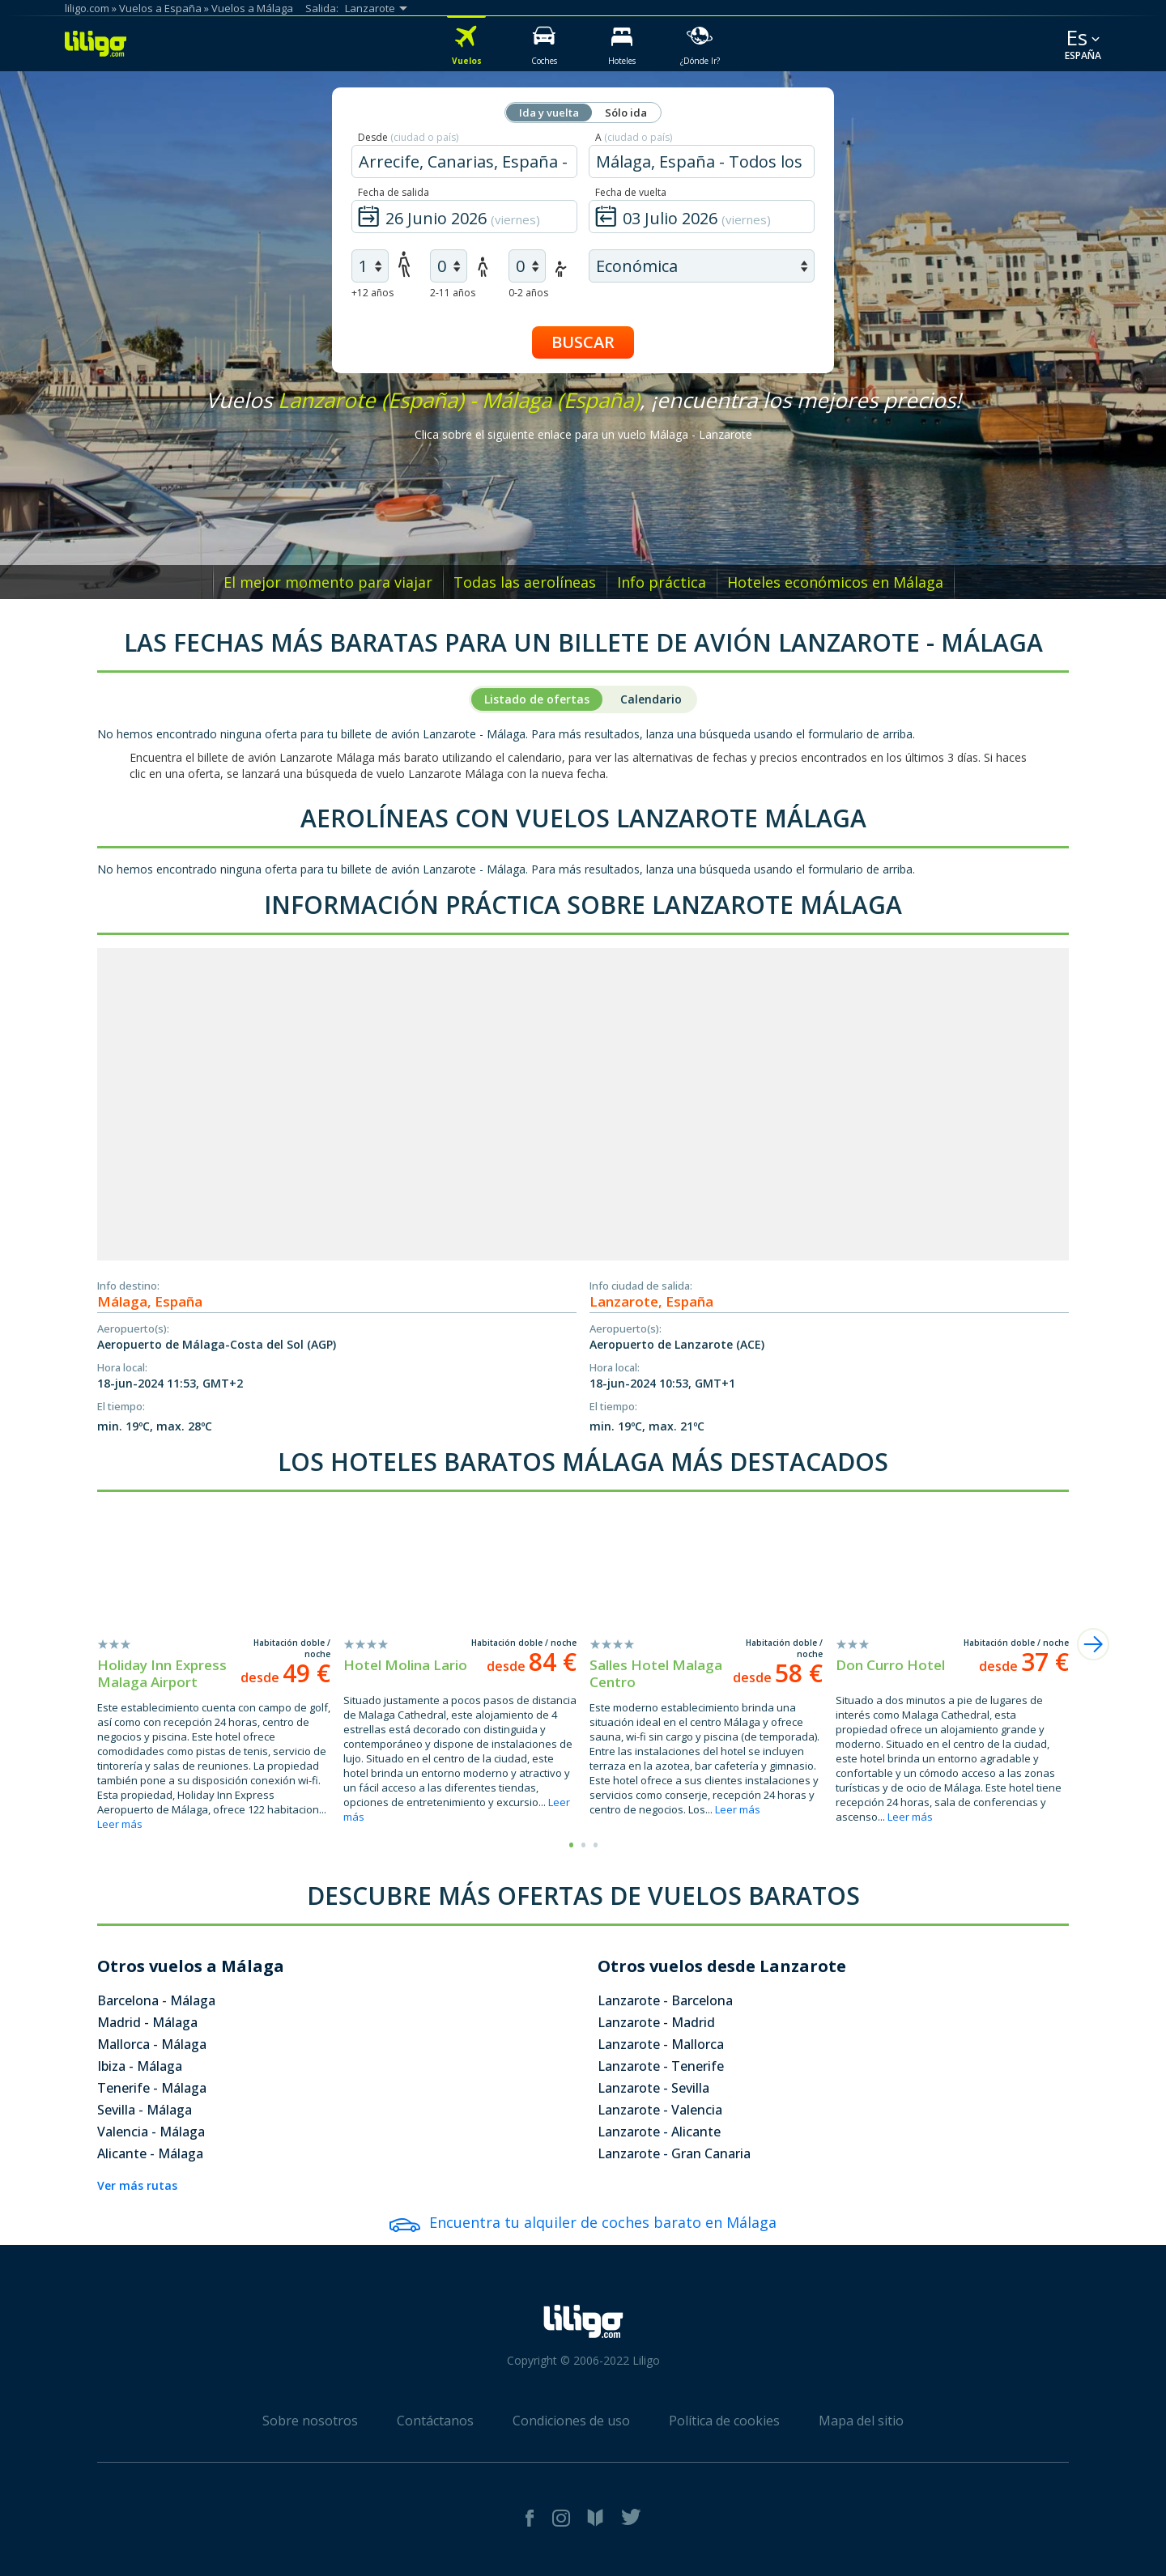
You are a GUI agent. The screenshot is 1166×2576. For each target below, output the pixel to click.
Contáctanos (435, 2420)
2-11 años (452, 293)
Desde (408, 137)
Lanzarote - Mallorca (661, 2044)
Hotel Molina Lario (405, 1665)
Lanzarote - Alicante (659, 2131)
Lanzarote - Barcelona (665, 2000)
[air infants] (527, 266)
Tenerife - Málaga (151, 2088)
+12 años (372, 293)
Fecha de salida (393, 192)
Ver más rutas (137, 2185)
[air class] (702, 266)
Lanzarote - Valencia (660, 2110)
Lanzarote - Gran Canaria (674, 2153)
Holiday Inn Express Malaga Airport (162, 1673)
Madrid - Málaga (147, 2022)
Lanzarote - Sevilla (653, 2088)
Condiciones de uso (571, 2420)
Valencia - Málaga (151, 2131)
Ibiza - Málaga (139, 2066)
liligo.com (87, 8)
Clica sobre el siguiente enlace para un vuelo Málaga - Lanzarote (583, 434)
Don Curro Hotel (890, 1665)
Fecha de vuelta (630, 192)
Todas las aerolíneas (524, 582)
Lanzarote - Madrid (656, 2022)
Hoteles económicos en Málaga (835, 582)
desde (285, 1677)
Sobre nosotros (310, 2420)
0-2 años (528, 293)
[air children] (448, 266)
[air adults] (370, 266)
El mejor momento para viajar (327, 582)
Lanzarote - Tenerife (661, 2066)
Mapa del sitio (861, 2420)
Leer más (120, 1824)
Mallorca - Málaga (151, 2044)
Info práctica (661, 582)
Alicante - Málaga (150, 2153)
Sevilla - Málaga (144, 2110)
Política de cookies (724, 2420)
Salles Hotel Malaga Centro (655, 1673)
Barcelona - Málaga (156, 2000)
